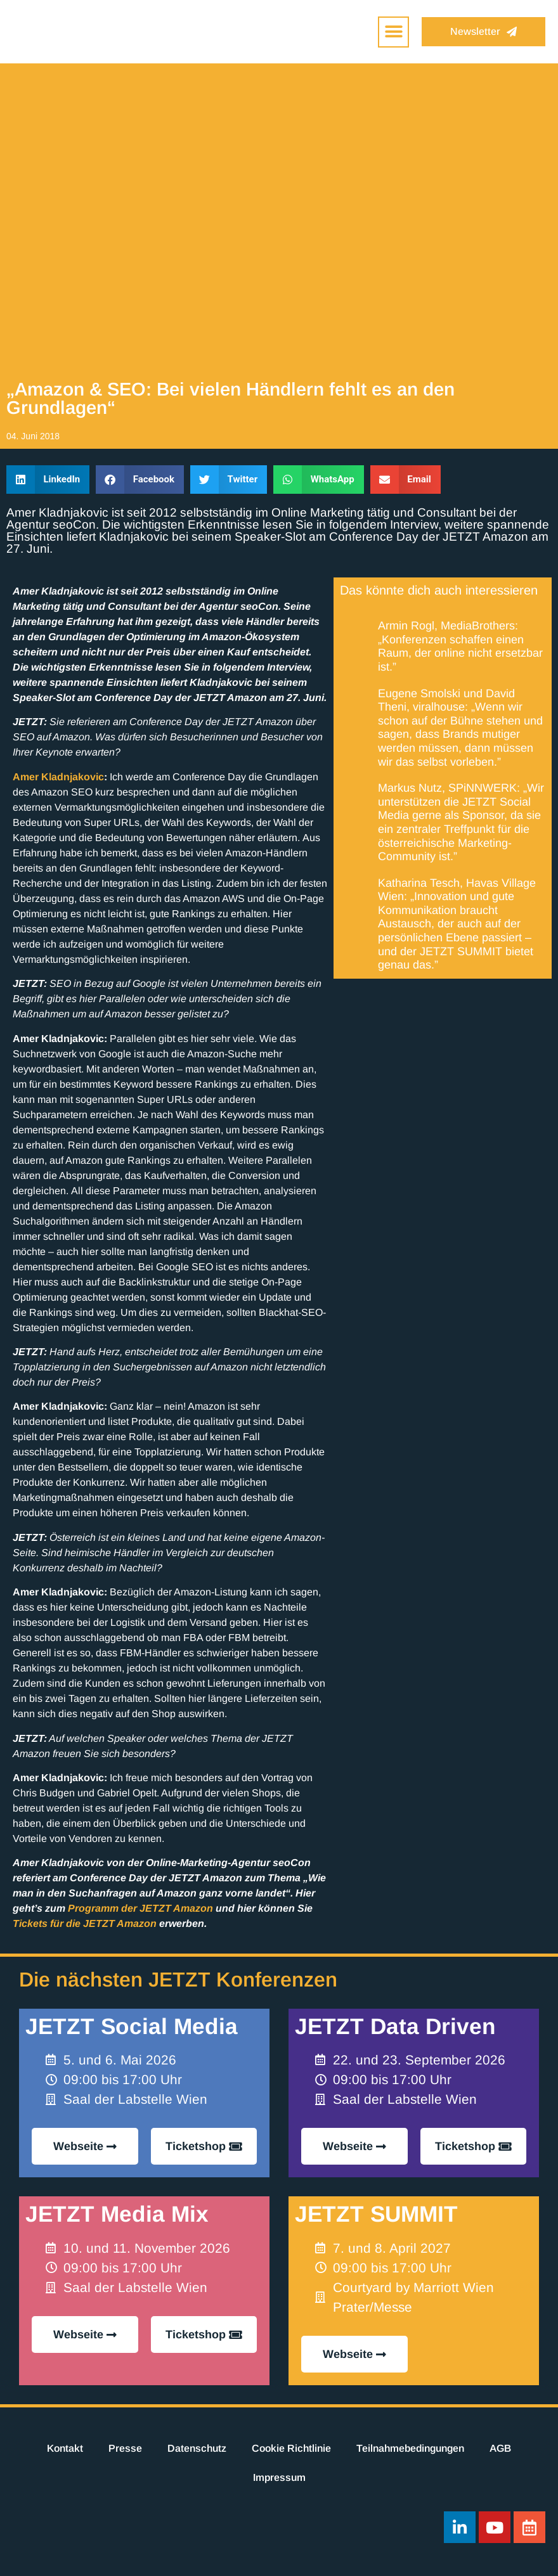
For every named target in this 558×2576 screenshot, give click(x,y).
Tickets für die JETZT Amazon (85, 1923)
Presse (125, 2448)
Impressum (279, 2477)
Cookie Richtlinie (291, 2448)
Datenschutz (196, 2448)
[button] (393, 32)
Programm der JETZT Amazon (140, 1908)
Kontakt (65, 2448)
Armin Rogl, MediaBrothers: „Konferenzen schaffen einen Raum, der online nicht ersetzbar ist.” (460, 646)
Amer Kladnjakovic (58, 776)
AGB (500, 2448)
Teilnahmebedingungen (410, 2448)
